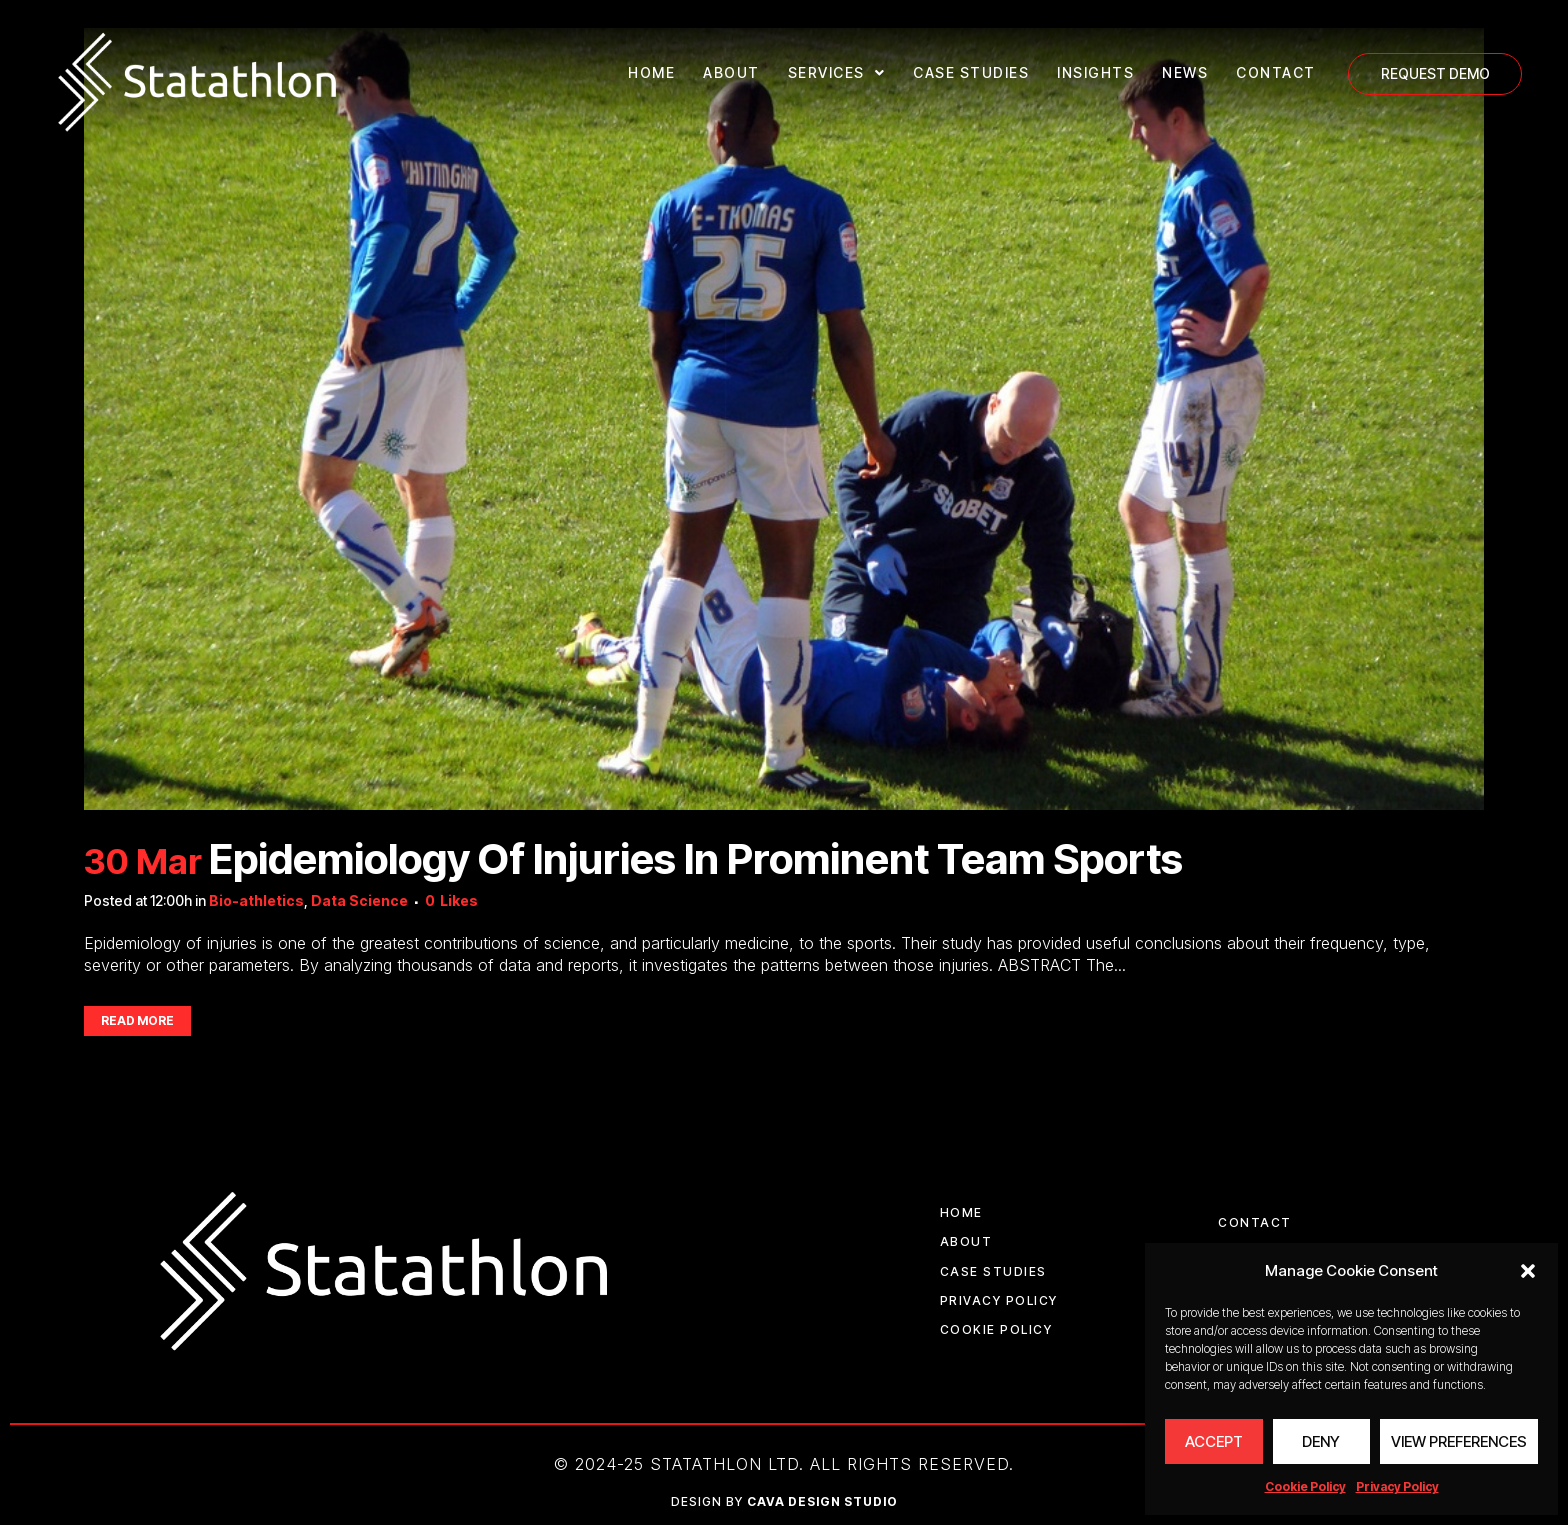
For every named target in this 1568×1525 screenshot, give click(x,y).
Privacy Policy (1397, 1486)
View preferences (1459, 1441)
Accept (1214, 1441)
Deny (1321, 1441)
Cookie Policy (1305, 1486)
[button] (1528, 1271)
